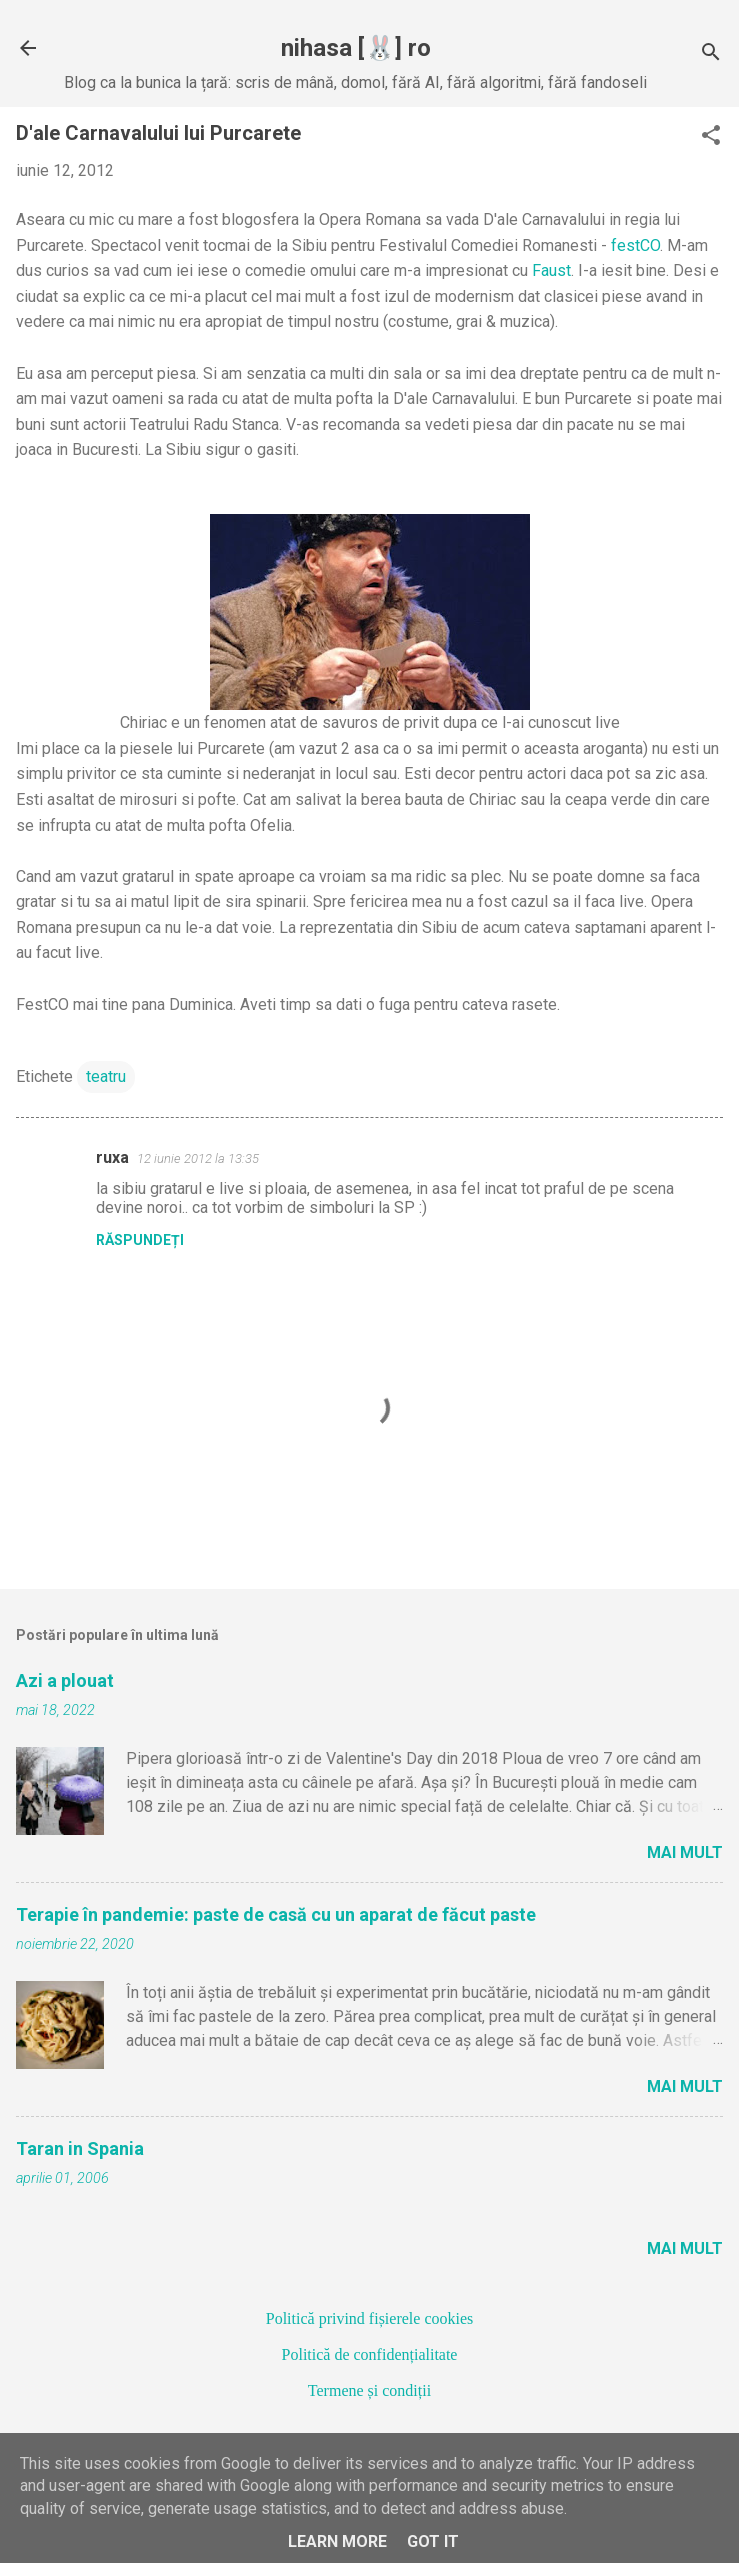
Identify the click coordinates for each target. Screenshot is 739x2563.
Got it (433, 2541)
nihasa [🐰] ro (356, 48)
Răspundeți (140, 1240)
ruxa (112, 1157)
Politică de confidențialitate (370, 2354)
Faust (551, 270)
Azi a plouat (65, 1680)
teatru (106, 1076)
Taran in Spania (80, 2148)
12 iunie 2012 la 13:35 (198, 1158)
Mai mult (685, 1852)
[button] (711, 137)
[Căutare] (711, 54)
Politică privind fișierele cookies (370, 2318)
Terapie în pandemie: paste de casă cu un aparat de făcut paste (276, 1914)
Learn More (337, 2541)
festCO (635, 245)
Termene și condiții (369, 2390)
